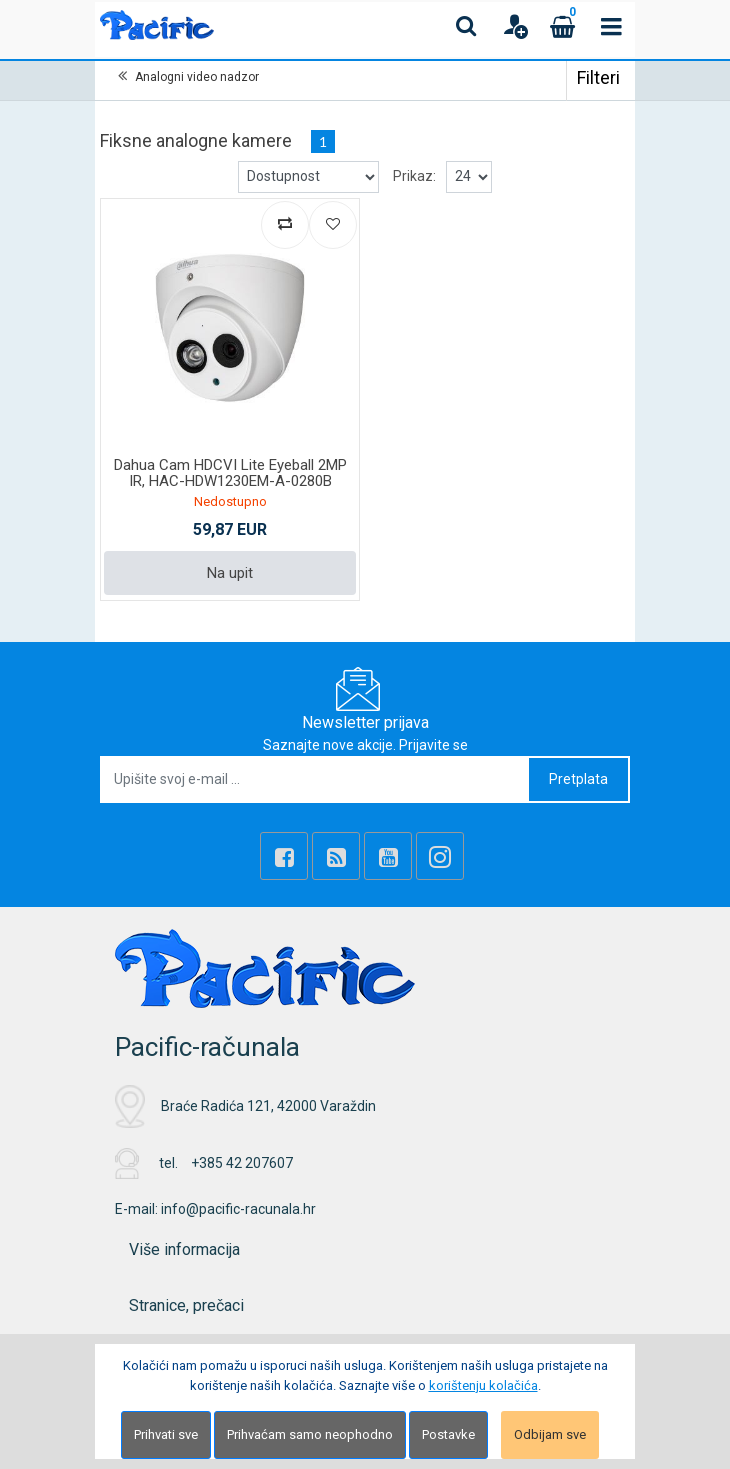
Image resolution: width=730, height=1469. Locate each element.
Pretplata (578, 779)
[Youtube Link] (388, 856)
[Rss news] (336, 856)
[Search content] (467, 26)
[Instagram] (440, 856)
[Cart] (563, 26)
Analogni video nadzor (197, 77)
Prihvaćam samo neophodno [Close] (310, 1434)
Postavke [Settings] (448, 1434)
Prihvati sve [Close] (166, 1434)
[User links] (515, 26)
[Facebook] (284, 856)
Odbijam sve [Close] (550, 1434)
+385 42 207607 (242, 1163)
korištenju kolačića (483, 1385)
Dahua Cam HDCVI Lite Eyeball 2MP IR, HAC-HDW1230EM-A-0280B (230, 473)
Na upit (230, 573)
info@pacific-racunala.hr (238, 1209)
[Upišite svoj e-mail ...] (315, 779)
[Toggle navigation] (611, 26)
